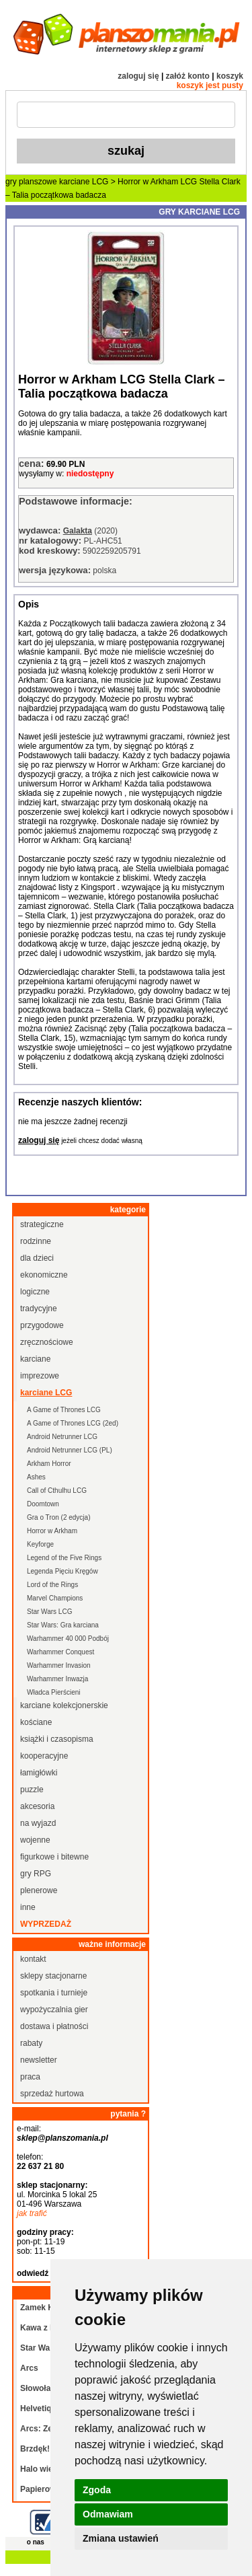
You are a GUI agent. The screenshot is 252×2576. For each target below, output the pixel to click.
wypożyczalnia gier (54, 2009)
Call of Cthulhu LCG (57, 1490)
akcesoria (37, 1806)
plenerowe (38, 1890)
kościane (36, 1722)
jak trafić (32, 2213)
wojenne (35, 1840)
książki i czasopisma (56, 1739)
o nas (35, 2542)
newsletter (38, 2060)
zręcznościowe (46, 1342)
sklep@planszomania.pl (62, 2138)
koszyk (229, 76)
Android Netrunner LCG (62, 1436)
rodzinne (35, 1241)
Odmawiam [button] (108, 2514)
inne (28, 1907)
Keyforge (40, 1544)
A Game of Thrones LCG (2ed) (72, 1423)
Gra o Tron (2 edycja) (58, 1517)
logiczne (35, 1291)
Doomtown (43, 1504)
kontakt (33, 1959)
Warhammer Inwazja (57, 1679)
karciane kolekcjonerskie (64, 1705)
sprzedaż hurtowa (52, 2093)
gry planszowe (31, 181)
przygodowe (42, 1325)
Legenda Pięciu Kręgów (62, 1571)
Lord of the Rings (52, 1584)
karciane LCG (83, 181)
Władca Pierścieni (53, 1692)
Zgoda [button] (97, 2490)
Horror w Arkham (52, 1531)
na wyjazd (38, 1823)
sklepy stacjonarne (53, 1976)
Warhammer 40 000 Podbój (68, 1638)
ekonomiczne (44, 1275)
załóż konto (188, 76)
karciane (35, 1359)
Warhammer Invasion (59, 1665)
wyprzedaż (45, 1924)
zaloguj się (138, 76)
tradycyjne (38, 1308)
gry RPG (35, 1873)
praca (30, 2077)
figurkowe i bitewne (54, 1857)
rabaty (31, 2043)
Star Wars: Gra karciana (63, 1625)
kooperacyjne (44, 1756)
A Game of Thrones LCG (64, 1409)
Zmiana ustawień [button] (121, 2538)
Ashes (36, 1477)
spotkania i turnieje (53, 1992)
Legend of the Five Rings (64, 1557)
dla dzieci (37, 1258)
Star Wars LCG (49, 1611)
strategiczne (42, 1224)
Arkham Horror (49, 1463)
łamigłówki (38, 1772)
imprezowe (39, 1376)
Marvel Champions (55, 1598)
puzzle (32, 1789)
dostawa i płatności (54, 2026)
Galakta (77, 531)
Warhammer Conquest (60, 1652)
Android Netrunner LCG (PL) (69, 1450)
